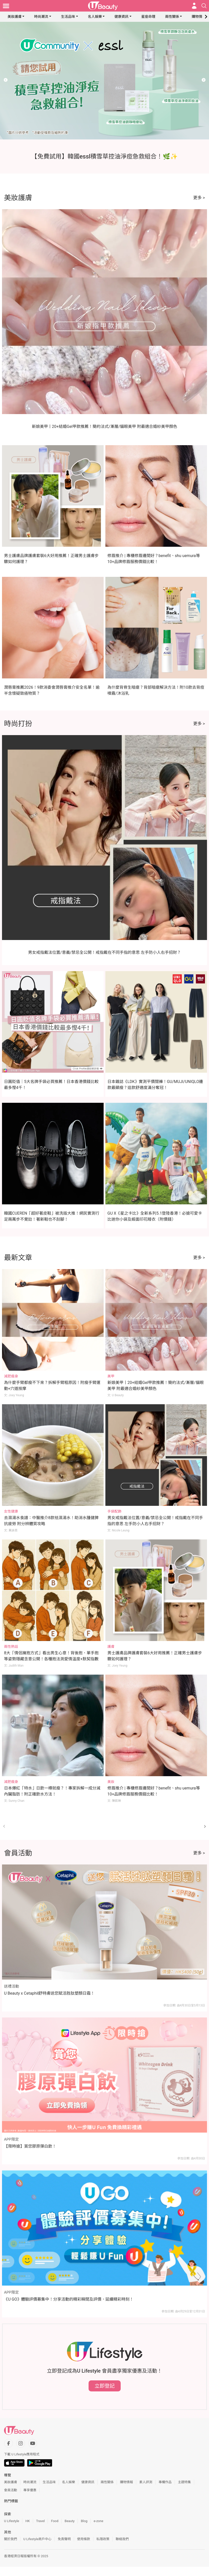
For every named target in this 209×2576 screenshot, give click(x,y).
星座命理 (148, 17)
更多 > (199, 197)
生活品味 (68, 17)
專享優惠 (29, 2490)
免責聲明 (64, 2539)
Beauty (70, 2521)
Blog (84, 2521)
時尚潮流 (41, 17)
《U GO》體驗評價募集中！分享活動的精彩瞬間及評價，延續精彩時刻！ (68, 2299)
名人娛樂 (95, 17)
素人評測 (145, 2482)
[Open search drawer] (204, 6)
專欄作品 (165, 2482)
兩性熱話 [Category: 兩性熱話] (11, 1647)
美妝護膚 (15, 17)
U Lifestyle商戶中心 (37, 2539)
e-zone (98, 2521)
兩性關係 (172, 17)
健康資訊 (121, 17)
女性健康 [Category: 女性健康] (11, 1511)
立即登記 (105, 2386)
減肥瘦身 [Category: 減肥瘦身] (11, 1376)
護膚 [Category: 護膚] (110, 1647)
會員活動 (10, 2490)
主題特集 (184, 2482)
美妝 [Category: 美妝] (110, 1782)
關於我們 (10, 2539)
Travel (40, 2521)
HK (27, 2521)
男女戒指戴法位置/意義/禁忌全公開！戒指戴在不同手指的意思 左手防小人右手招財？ (104, 952)
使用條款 (83, 2539)
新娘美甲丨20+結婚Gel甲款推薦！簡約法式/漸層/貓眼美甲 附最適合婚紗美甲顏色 (104, 426)
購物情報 (199, 17)
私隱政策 (102, 2539)
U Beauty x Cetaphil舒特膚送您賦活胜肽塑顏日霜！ (49, 1993)
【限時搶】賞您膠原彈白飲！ (30, 2146)
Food (54, 2521)
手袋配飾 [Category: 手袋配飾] (114, 1511)
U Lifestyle (11, 2521)
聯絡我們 (122, 2539)
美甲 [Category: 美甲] (110, 1376)
